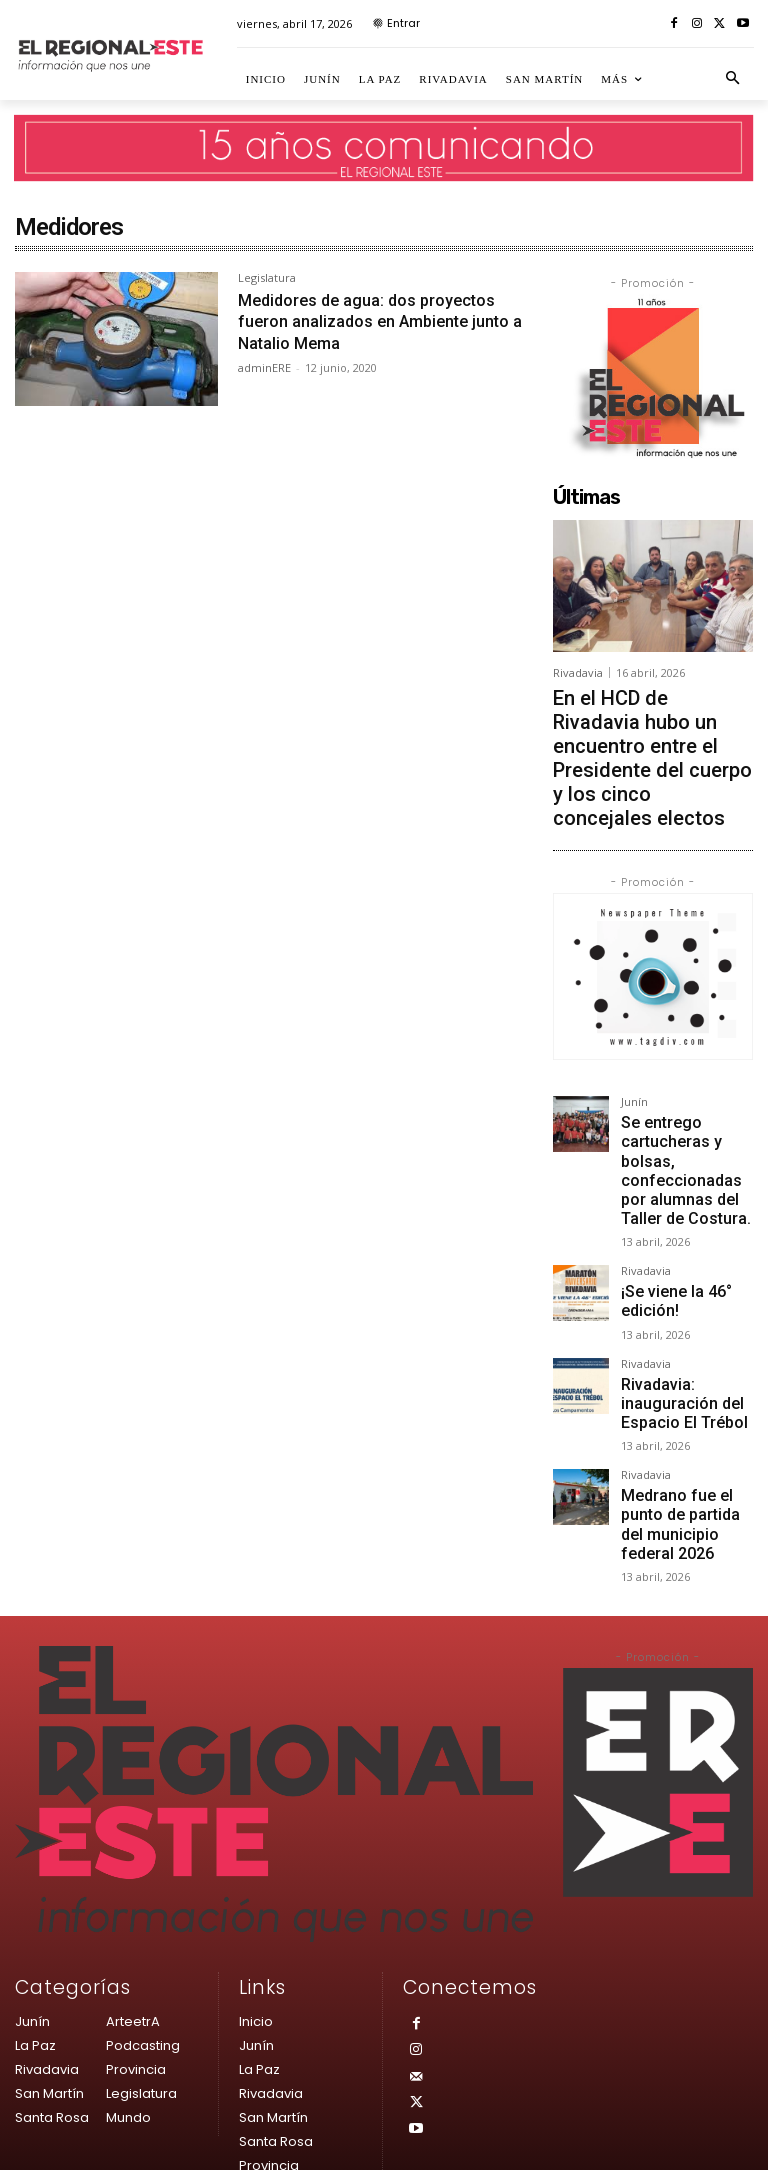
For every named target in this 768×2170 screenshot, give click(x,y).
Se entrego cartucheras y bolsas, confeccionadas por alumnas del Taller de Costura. (687, 1072)
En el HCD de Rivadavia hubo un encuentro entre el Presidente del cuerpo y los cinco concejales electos (645, 719)
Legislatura (267, 278)
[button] (733, 79)
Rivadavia (578, 672)
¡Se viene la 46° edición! (664, 1176)
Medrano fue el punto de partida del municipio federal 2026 (685, 1363)
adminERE (264, 367)
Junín (634, 1025)
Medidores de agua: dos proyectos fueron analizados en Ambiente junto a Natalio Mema (378, 321)
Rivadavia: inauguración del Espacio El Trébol (669, 1266)
